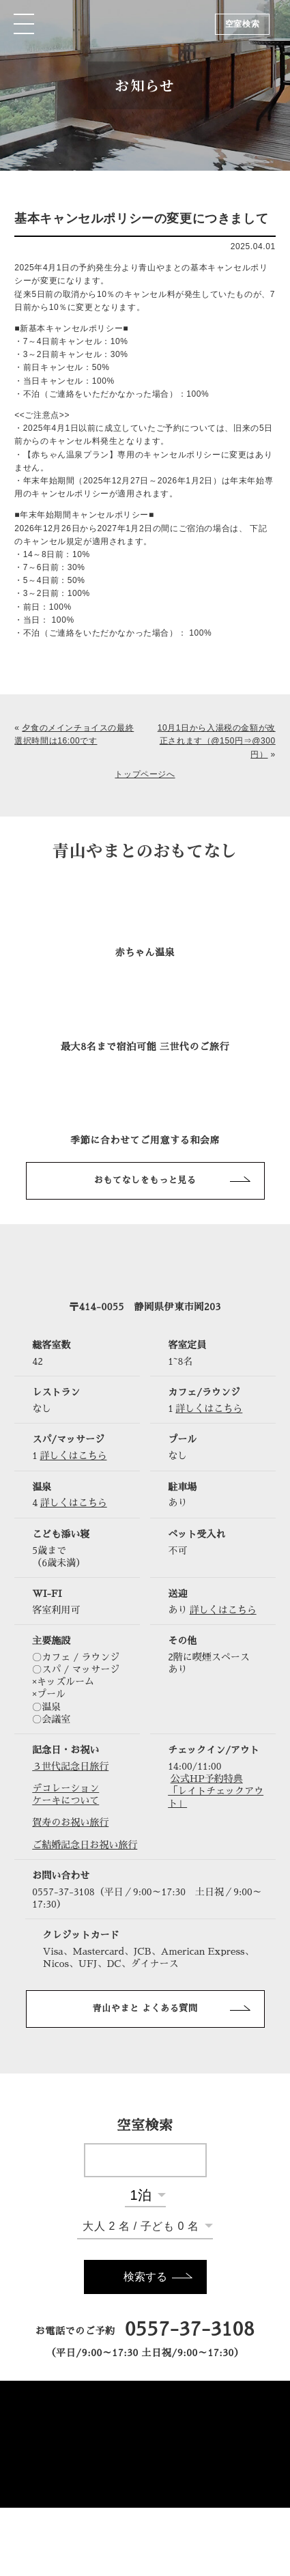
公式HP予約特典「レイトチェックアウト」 (215, 1791)
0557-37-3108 (190, 2329)
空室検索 (242, 24)
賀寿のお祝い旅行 (70, 1822)
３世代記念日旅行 (70, 1766)
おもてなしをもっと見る (145, 1180)
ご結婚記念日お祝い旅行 (84, 1845)
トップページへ (145, 774)
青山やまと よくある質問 (144, 2008)
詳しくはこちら (208, 1408)
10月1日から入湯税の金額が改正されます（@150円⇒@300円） (217, 741)
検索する (145, 2276)
